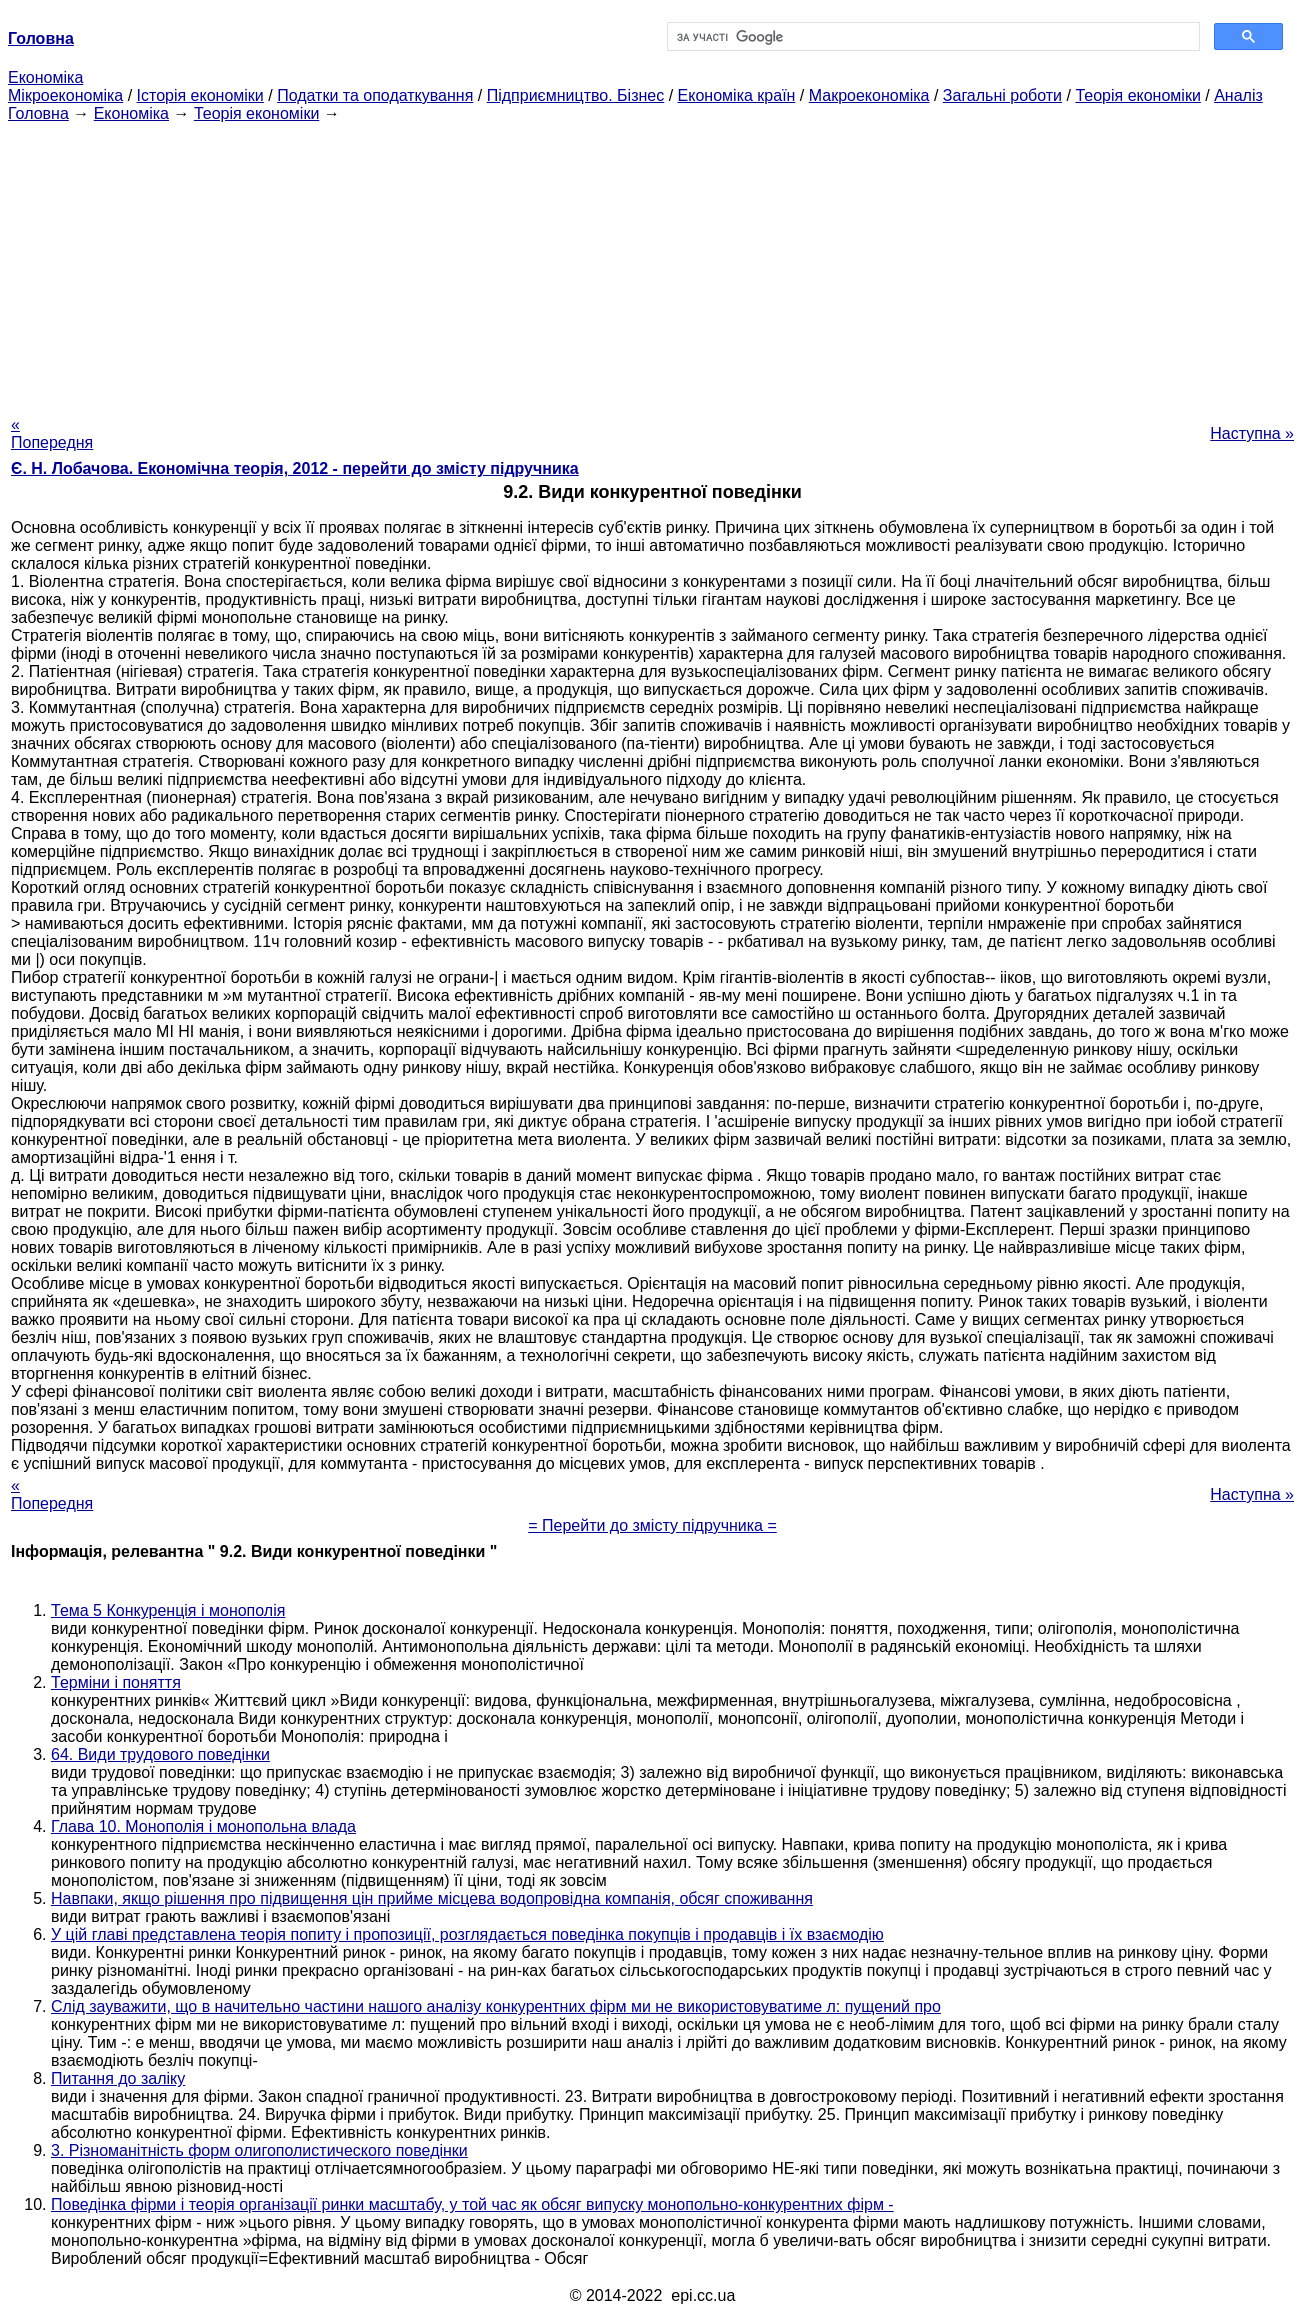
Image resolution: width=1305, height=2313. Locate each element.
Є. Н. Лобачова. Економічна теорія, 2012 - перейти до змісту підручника (295, 468)
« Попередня (52, 433)
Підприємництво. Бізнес (576, 95)
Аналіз (1238, 95)
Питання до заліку (118, 2078)
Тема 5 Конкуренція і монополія (168, 1610)
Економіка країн (737, 95)
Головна (38, 113)
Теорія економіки (1137, 95)
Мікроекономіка (65, 95)
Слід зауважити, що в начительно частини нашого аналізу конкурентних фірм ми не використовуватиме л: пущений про (496, 2006)
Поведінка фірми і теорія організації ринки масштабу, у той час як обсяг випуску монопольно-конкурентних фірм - (472, 2204)
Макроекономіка (869, 95)
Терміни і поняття (116, 1682)
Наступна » (1252, 433)
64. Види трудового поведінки (160, 1754)
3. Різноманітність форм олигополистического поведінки (259, 2150)
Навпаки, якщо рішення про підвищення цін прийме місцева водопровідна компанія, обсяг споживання (432, 1898)
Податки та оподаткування (375, 95)
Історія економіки (200, 95)
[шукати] (932, 37)
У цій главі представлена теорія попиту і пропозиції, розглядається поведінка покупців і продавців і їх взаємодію (467, 1934)
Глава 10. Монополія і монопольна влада (203, 1826)
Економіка (45, 77)
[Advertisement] (653, 263)
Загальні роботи (1002, 95)
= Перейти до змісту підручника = (652, 1525)
